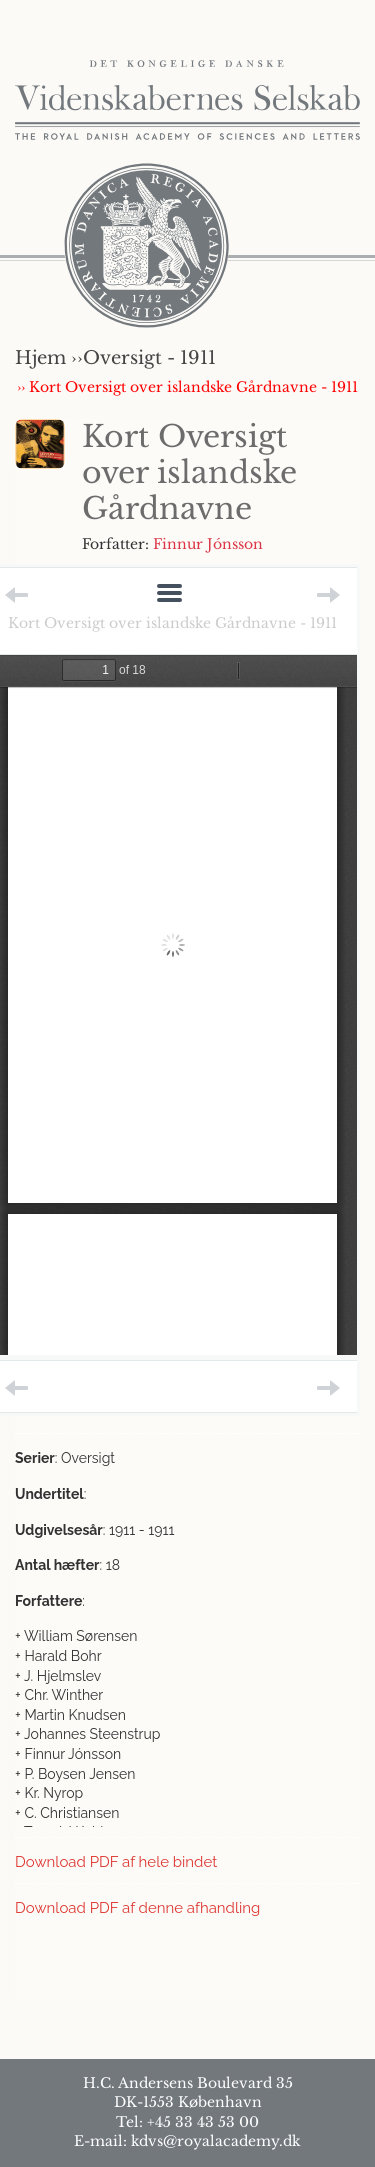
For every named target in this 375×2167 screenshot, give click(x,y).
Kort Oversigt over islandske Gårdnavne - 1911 (172, 623)
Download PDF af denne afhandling (137, 1908)
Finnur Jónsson (208, 544)
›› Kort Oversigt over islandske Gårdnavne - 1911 (187, 387)
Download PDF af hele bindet (116, 1862)
